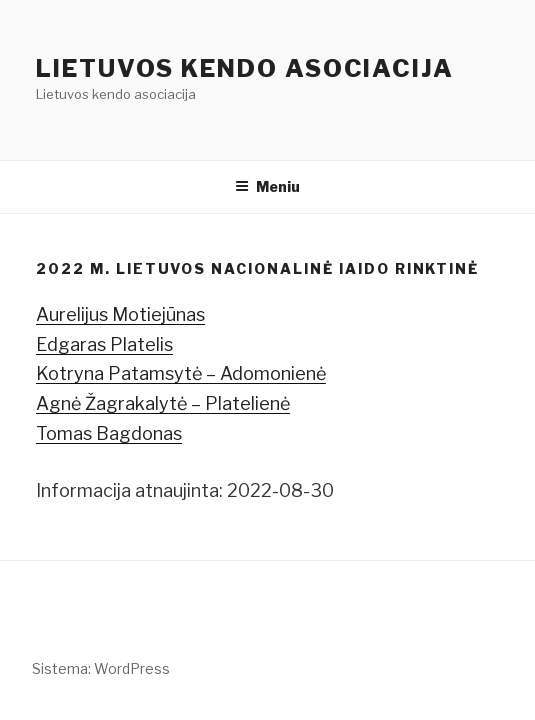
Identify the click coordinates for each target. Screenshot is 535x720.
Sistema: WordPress (101, 668)
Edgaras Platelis (104, 344)
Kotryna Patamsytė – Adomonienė (181, 373)
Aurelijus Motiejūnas (120, 314)
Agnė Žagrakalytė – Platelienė (163, 403)
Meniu (267, 186)
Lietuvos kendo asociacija (245, 68)
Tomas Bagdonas (109, 433)
